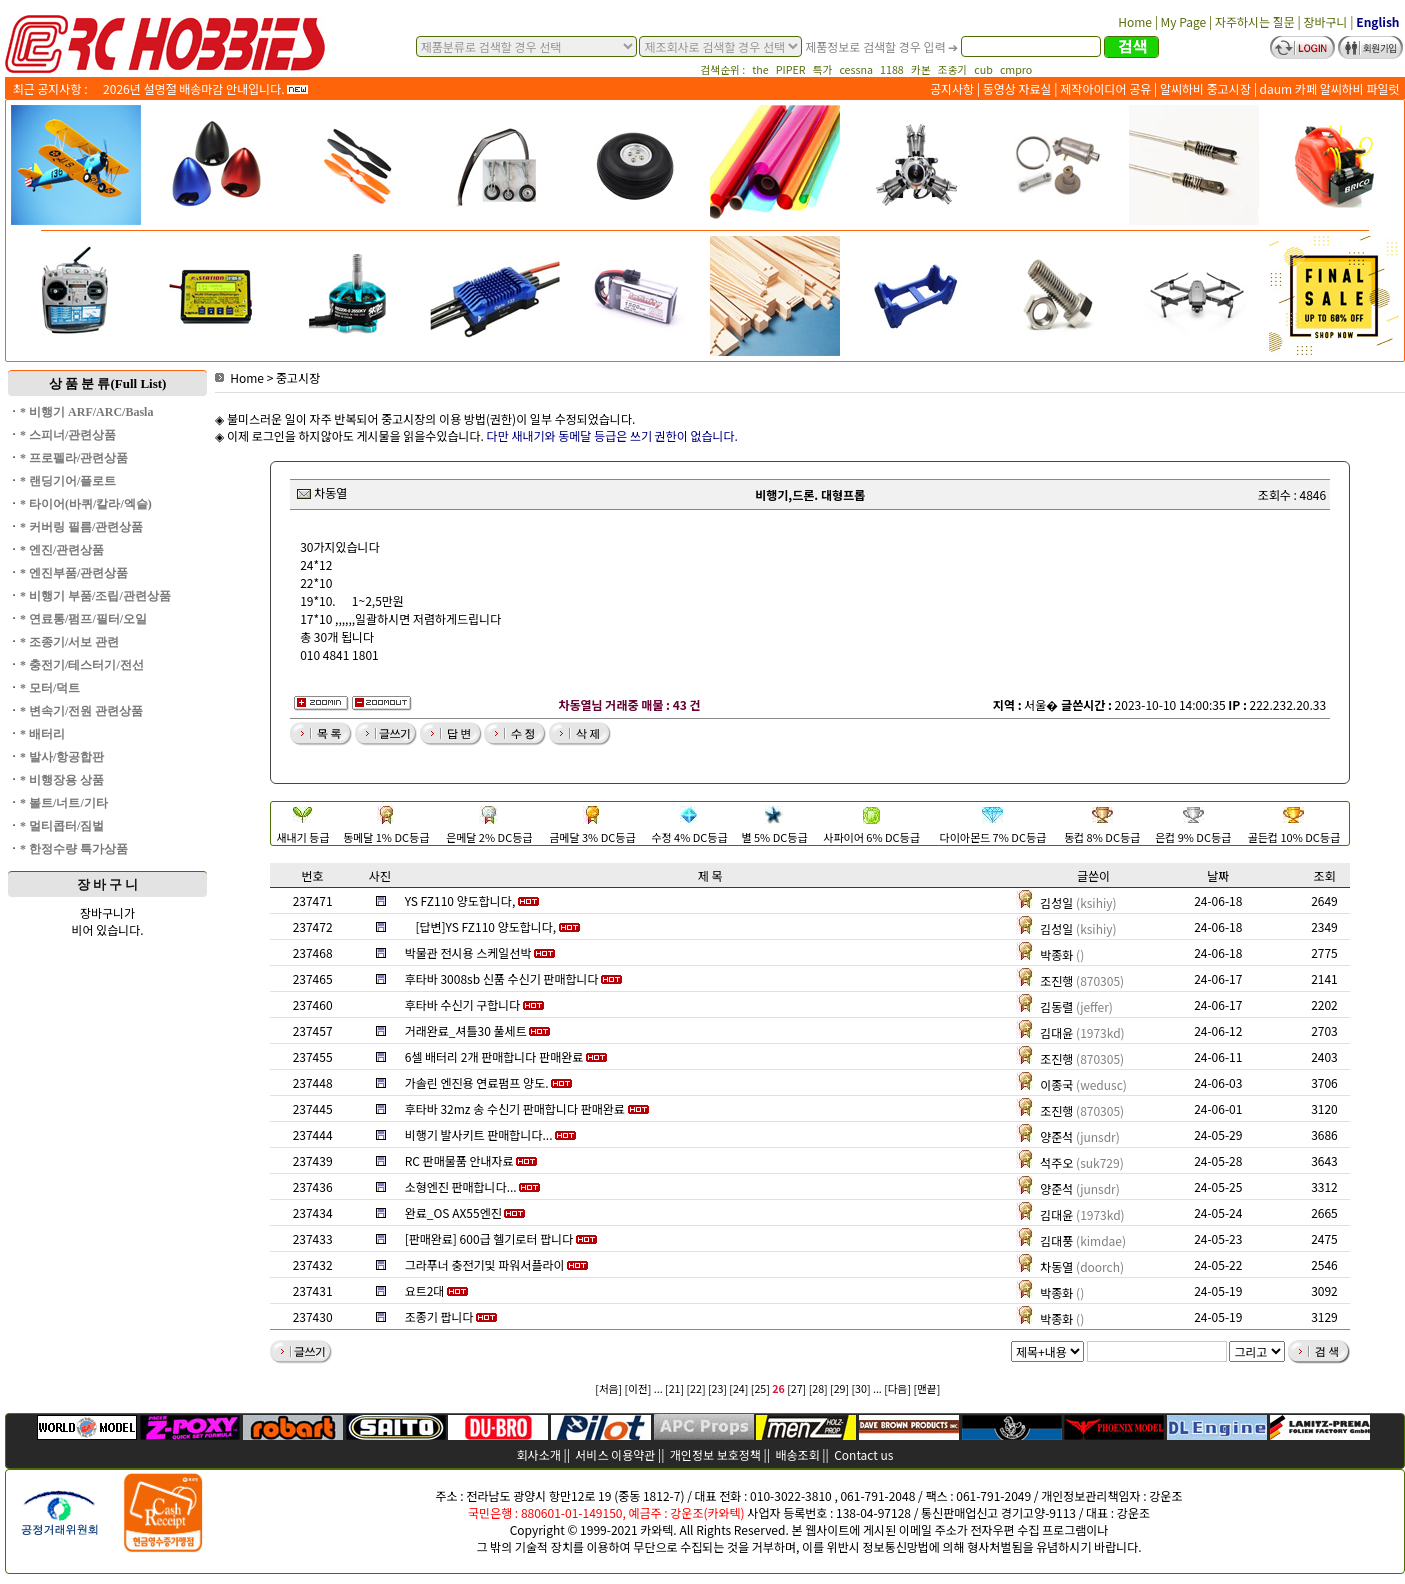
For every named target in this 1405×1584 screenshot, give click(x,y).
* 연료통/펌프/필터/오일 (83, 619)
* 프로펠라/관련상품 (74, 458)
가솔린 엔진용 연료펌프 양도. (477, 1082)
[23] (717, 1388)
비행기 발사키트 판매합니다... (479, 1134)
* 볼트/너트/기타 (64, 803)
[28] (818, 1388)
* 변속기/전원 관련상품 (81, 711)
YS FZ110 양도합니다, (460, 900)
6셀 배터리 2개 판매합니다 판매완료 (494, 1056)
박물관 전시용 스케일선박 (468, 952)
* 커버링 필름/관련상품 (81, 527)
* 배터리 (42, 734)
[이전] (638, 1388)
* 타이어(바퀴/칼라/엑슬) (86, 504)
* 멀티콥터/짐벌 (62, 826)
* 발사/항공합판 (62, 757)
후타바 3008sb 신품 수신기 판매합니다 (502, 978)
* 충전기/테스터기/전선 (82, 665)
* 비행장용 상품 (62, 780)
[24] (738, 1388)
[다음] (897, 1388)
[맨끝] (926, 1388)
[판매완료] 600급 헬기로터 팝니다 (489, 1238)
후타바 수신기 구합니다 (463, 1004)
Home (239, 377)
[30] (861, 1388)
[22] (695, 1388)
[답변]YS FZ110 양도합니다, (485, 926)
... (658, 1388)
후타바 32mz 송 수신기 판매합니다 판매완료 (515, 1108)
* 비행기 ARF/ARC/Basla (86, 412)
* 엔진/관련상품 (62, 550)
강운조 (1165, 1495)
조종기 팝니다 (439, 1316)
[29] (839, 1388)
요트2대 (425, 1290)
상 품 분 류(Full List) (108, 383)
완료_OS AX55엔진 (453, 1212)
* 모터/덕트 (50, 688)
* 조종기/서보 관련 (69, 642)
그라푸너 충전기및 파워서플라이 (485, 1264)
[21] (674, 1388)
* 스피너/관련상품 (68, 435)
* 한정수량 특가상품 (74, 849)
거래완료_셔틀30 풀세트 (466, 1030)
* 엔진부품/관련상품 (74, 573)
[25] (760, 1388)
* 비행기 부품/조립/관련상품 (95, 596)
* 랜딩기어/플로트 (68, 481)
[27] (796, 1388)
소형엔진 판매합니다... (461, 1186)
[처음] (608, 1388)
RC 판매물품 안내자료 (459, 1160)
